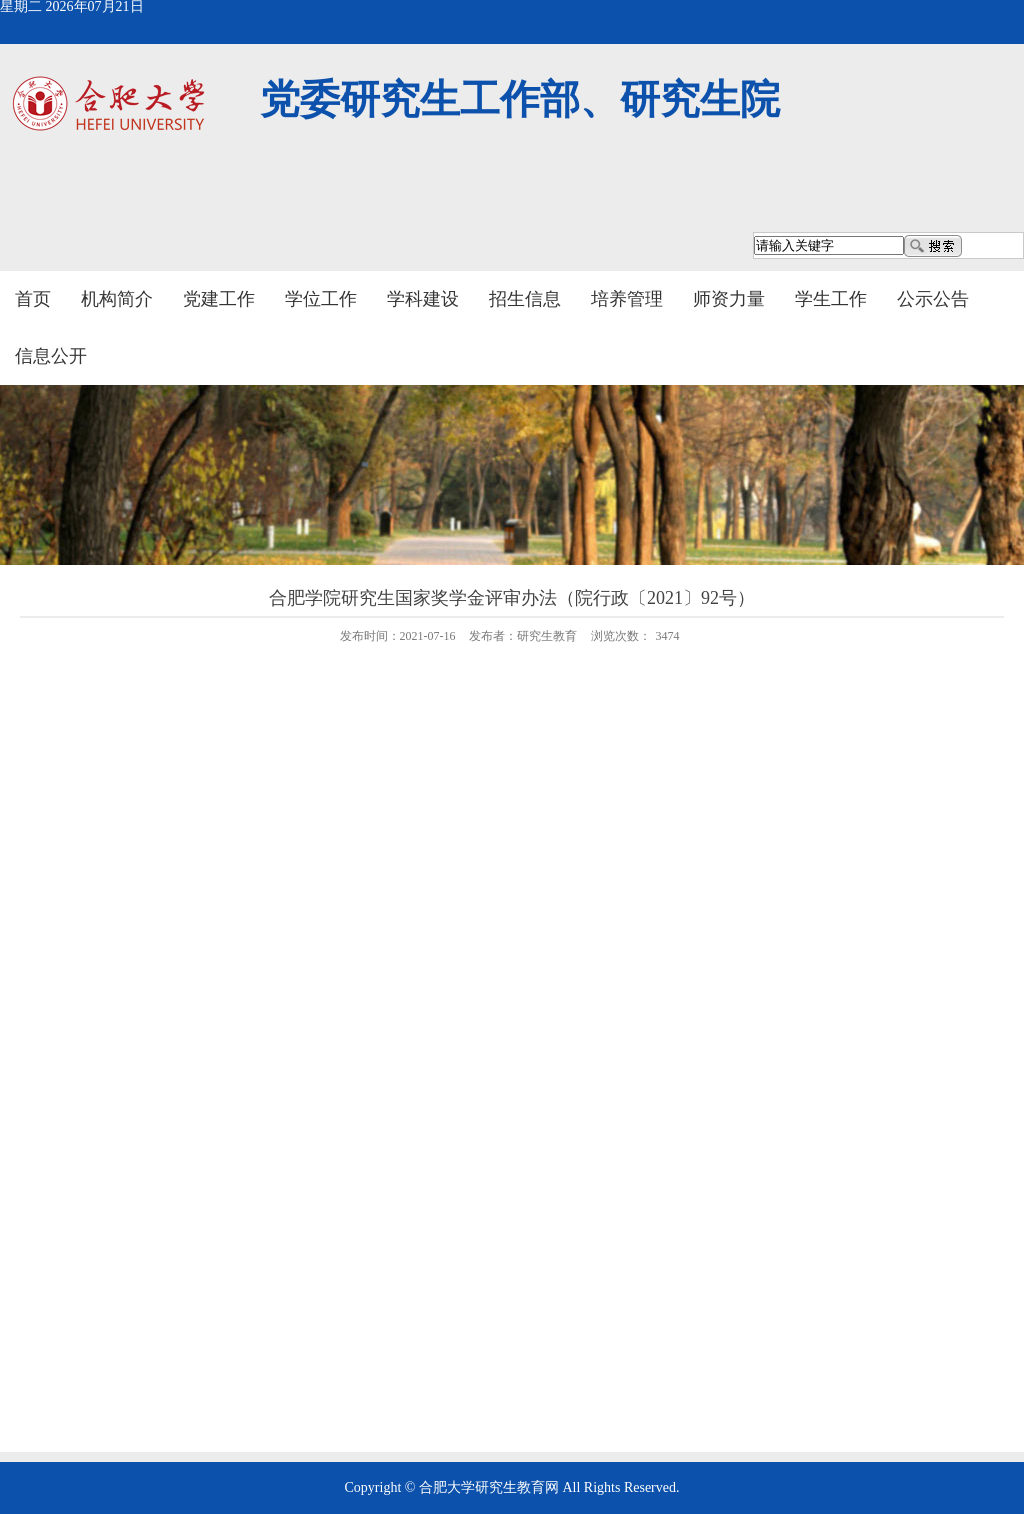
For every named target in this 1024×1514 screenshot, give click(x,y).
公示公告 (933, 299)
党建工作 (219, 299)
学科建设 (423, 299)
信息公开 (51, 356)
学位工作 (321, 299)
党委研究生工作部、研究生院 (520, 99)
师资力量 (729, 299)
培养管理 (627, 299)
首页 (33, 299)
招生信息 (525, 299)
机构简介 (117, 299)
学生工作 (831, 299)
